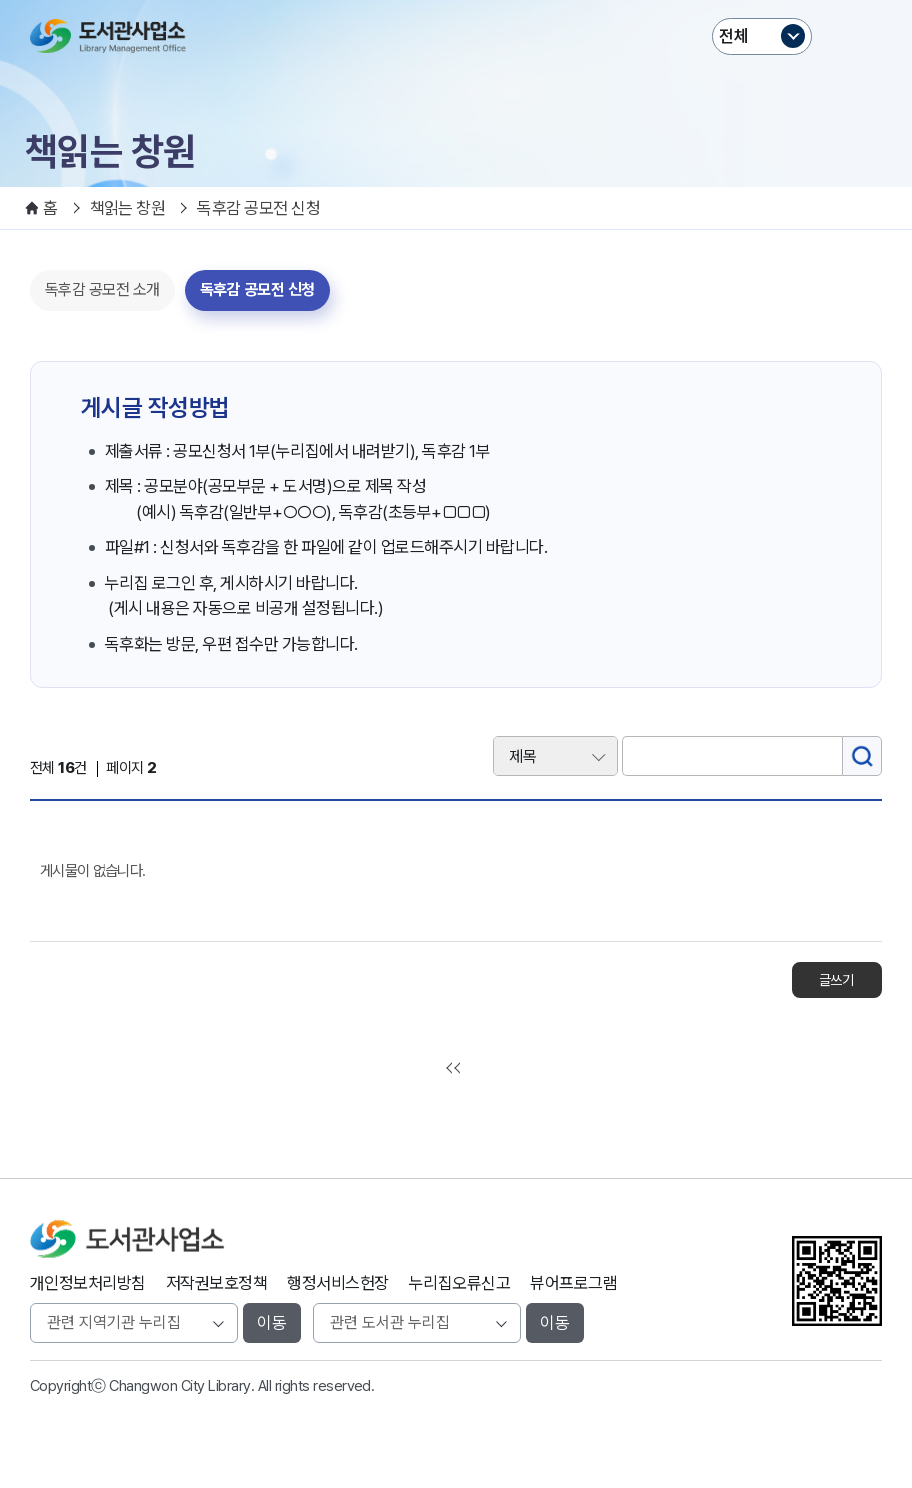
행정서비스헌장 (337, 1283)
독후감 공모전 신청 (257, 289)
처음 (456, 1068)
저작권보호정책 (216, 1283)
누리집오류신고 (459, 1283)
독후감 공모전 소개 (102, 289)
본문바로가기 (456, 0)
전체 (734, 36)
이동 (272, 1323)
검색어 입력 (456, 724)
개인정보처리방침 (88, 1283)
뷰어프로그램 (573, 1283)
